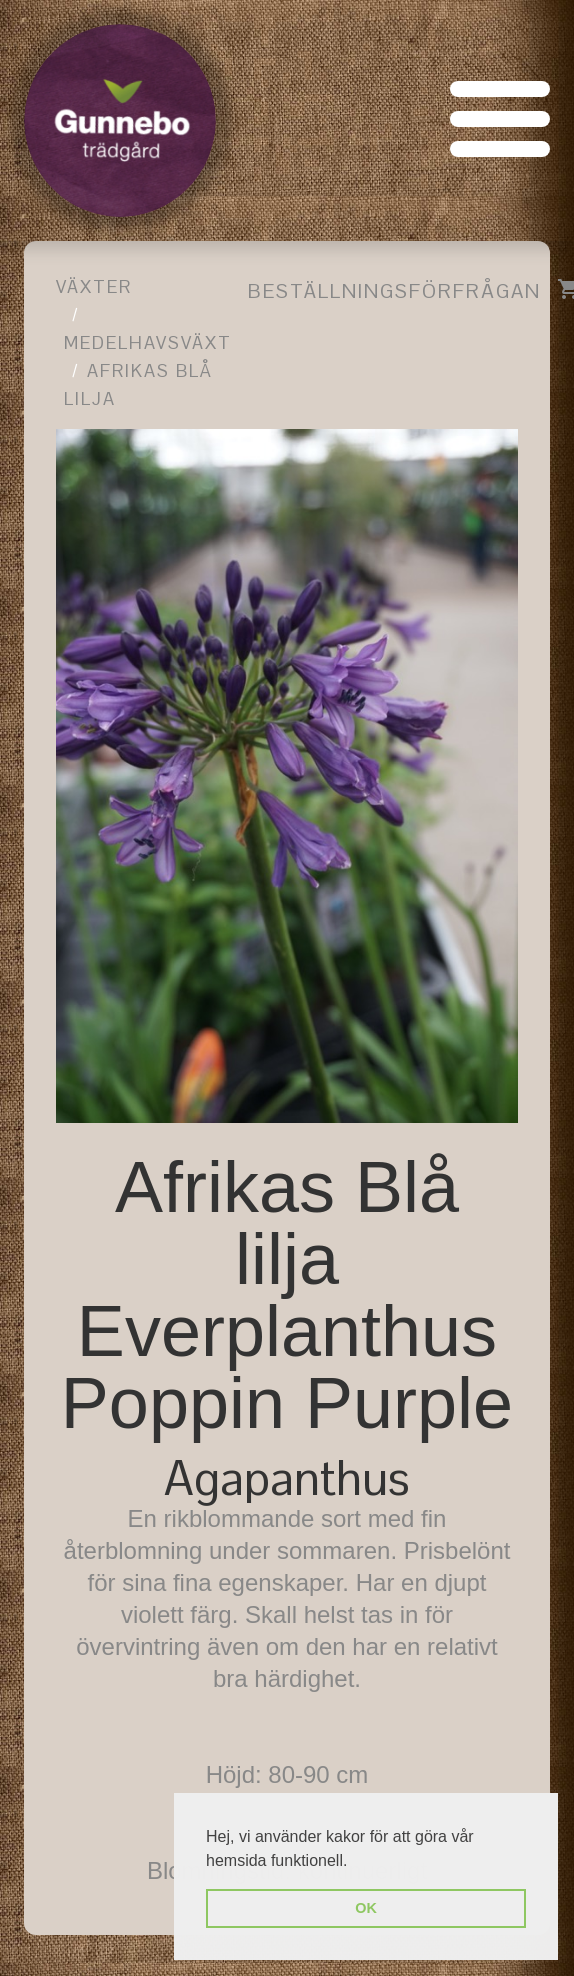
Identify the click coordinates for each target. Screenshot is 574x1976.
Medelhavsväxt (148, 342)
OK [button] (366, 1908)
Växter (94, 286)
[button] (355, 1862)
